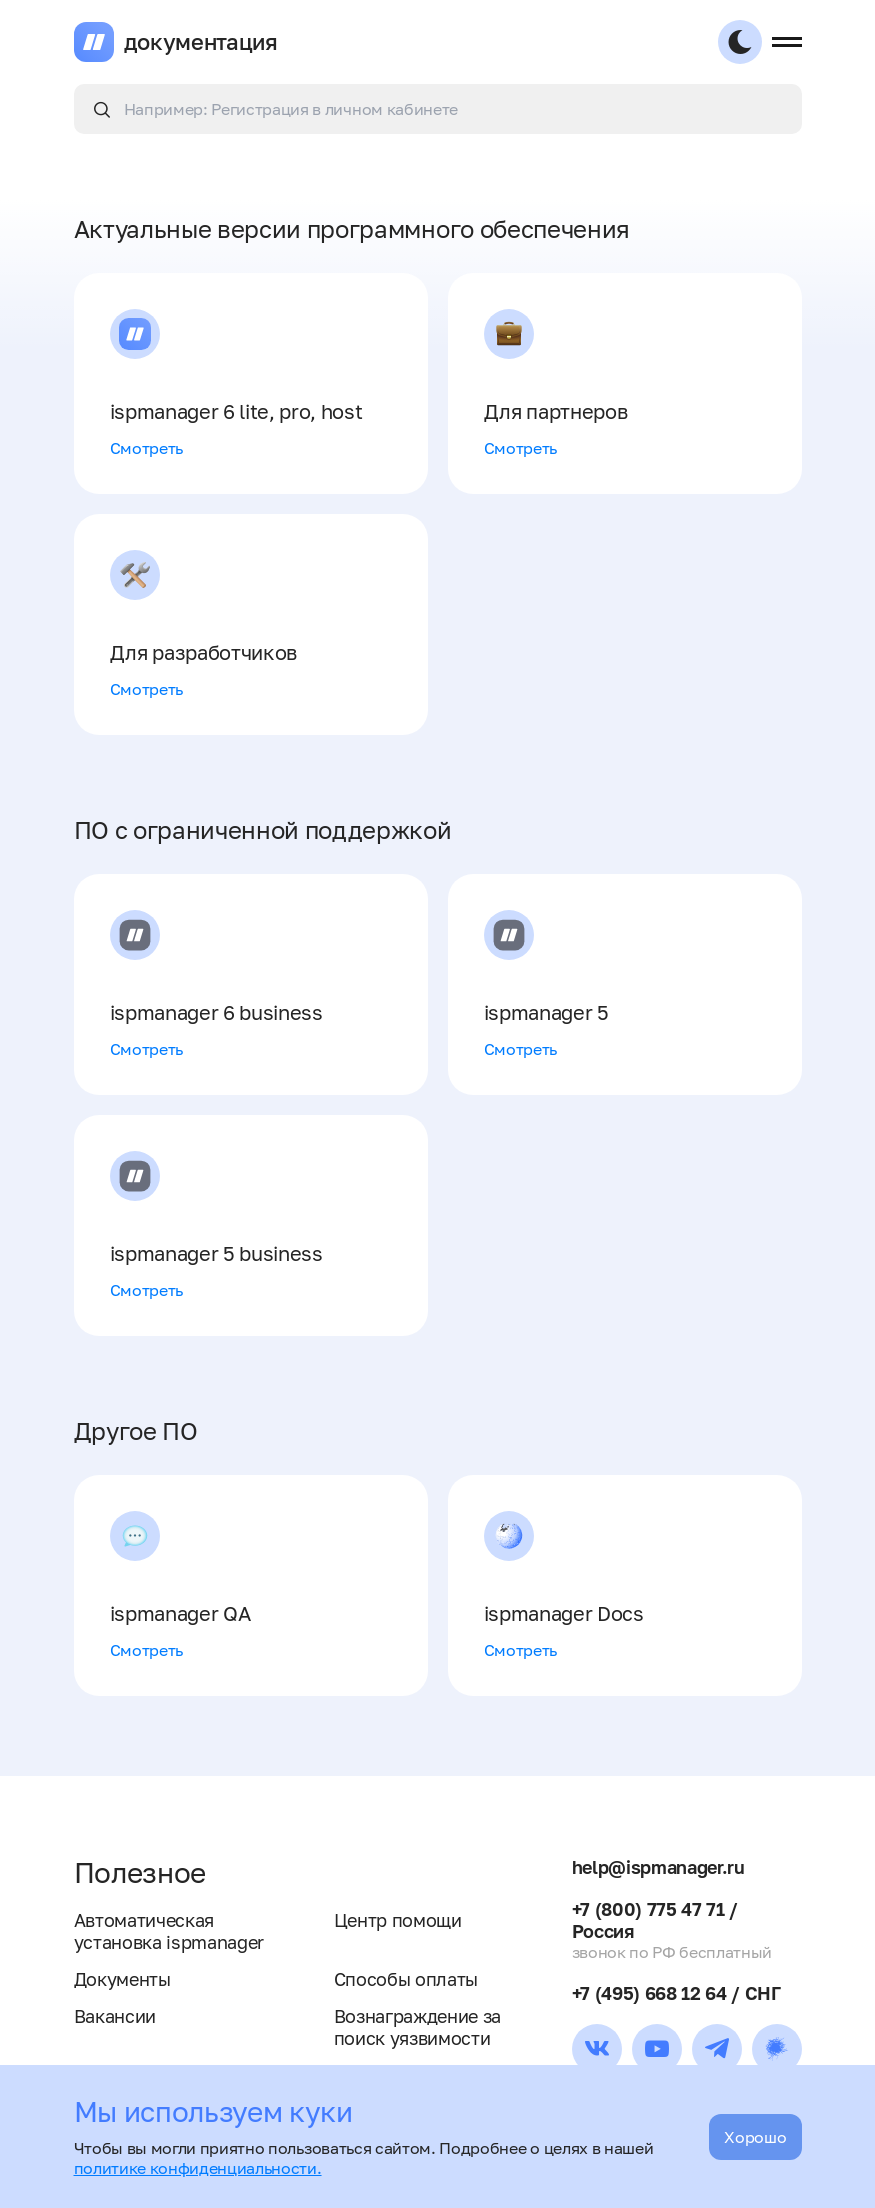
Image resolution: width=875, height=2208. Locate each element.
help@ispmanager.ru (658, 1867)
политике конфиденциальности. (198, 2168)
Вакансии (115, 2016)
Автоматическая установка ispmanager (169, 1931)
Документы (122, 1979)
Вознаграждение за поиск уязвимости (418, 2027)
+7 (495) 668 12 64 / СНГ (676, 1993)
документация (201, 42)
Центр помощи (398, 1920)
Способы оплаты (406, 1979)
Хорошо (755, 2137)
